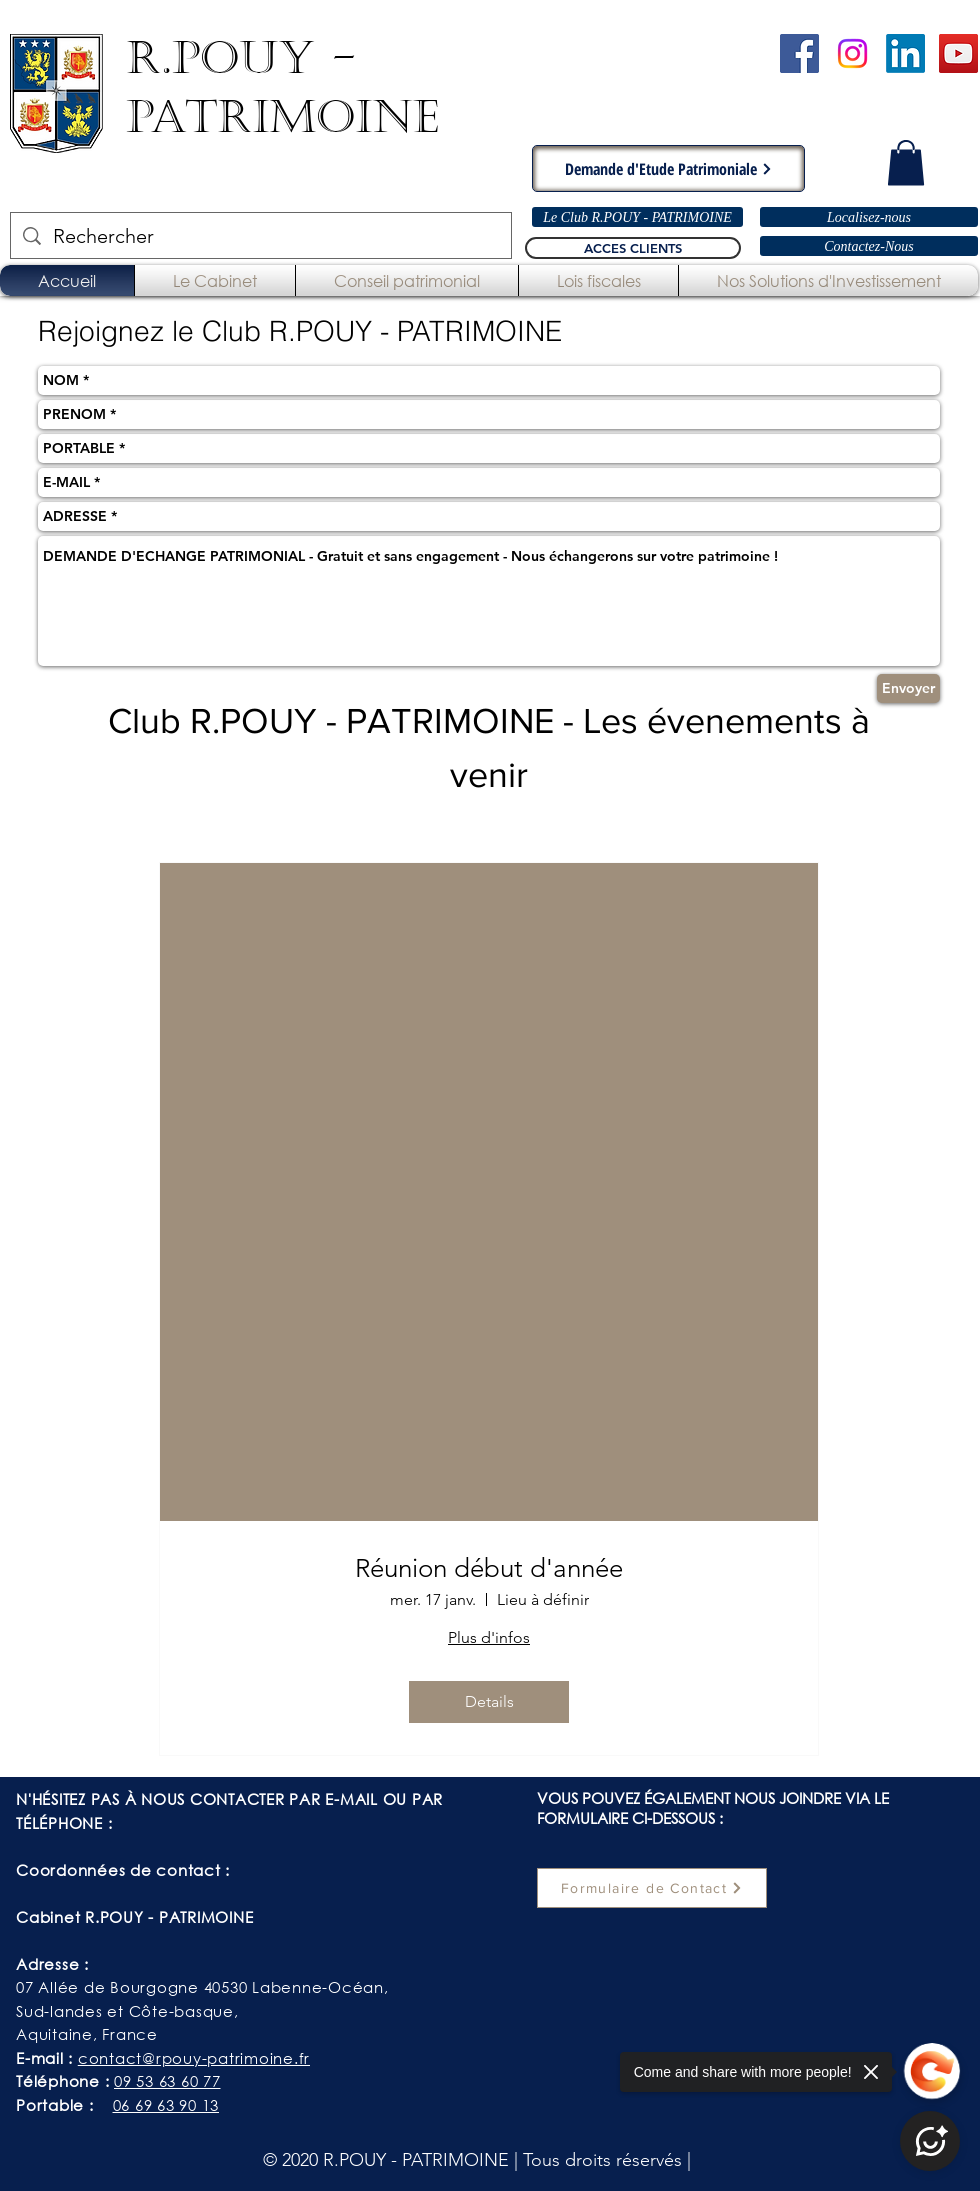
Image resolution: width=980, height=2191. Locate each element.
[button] (906, 162)
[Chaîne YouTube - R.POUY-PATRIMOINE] (958, 53)
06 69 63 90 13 (166, 2105)
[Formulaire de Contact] (652, 1888)
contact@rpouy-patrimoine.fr (194, 2058)
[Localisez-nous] (869, 217)
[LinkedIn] (905, 53)
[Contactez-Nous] (869, 246)
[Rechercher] (261, 235)
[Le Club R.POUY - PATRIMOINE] (637, 217)
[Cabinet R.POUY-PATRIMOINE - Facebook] (799, 53)
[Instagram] (852, 53)
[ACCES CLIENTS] (633, 248)
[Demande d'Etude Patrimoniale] (668, 168)
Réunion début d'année (489, 1568)
